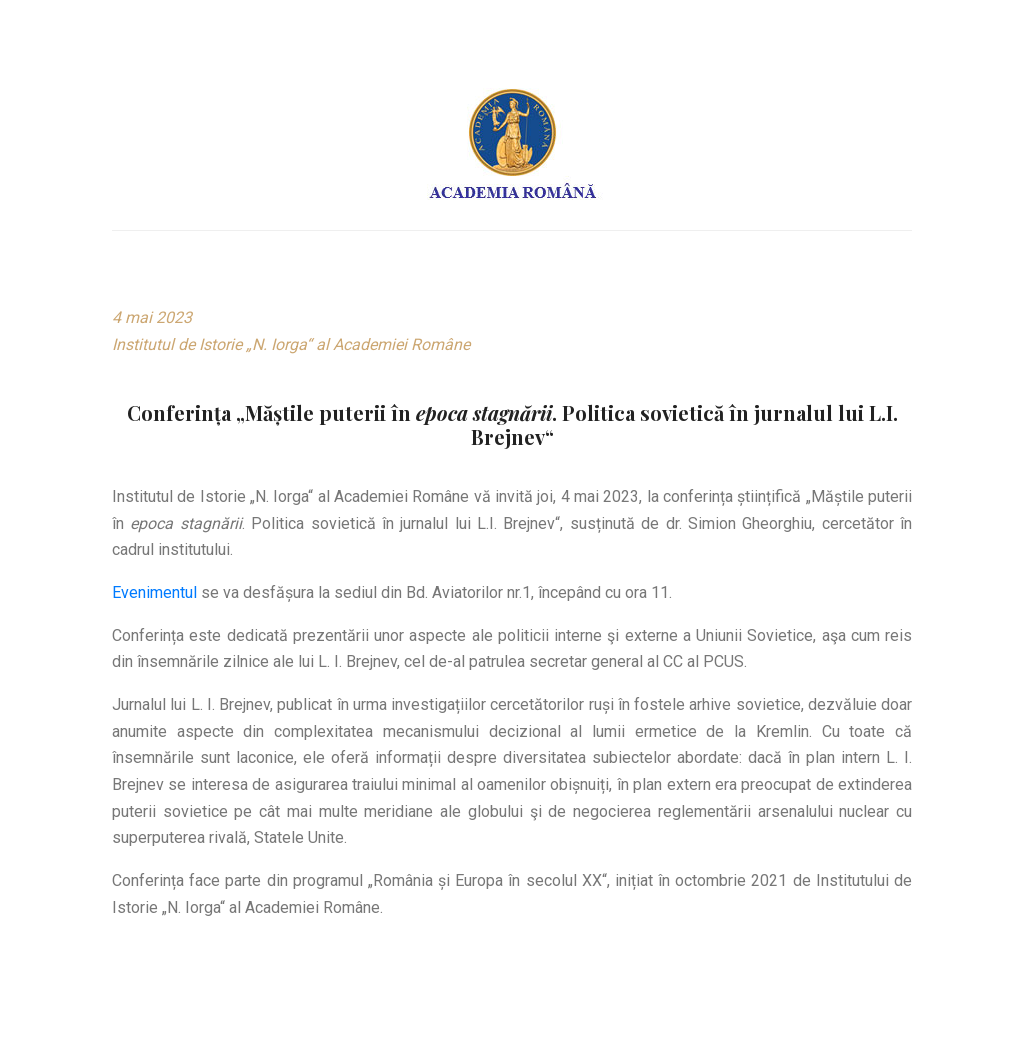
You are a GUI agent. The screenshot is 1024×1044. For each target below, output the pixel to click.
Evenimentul (154, 592)
